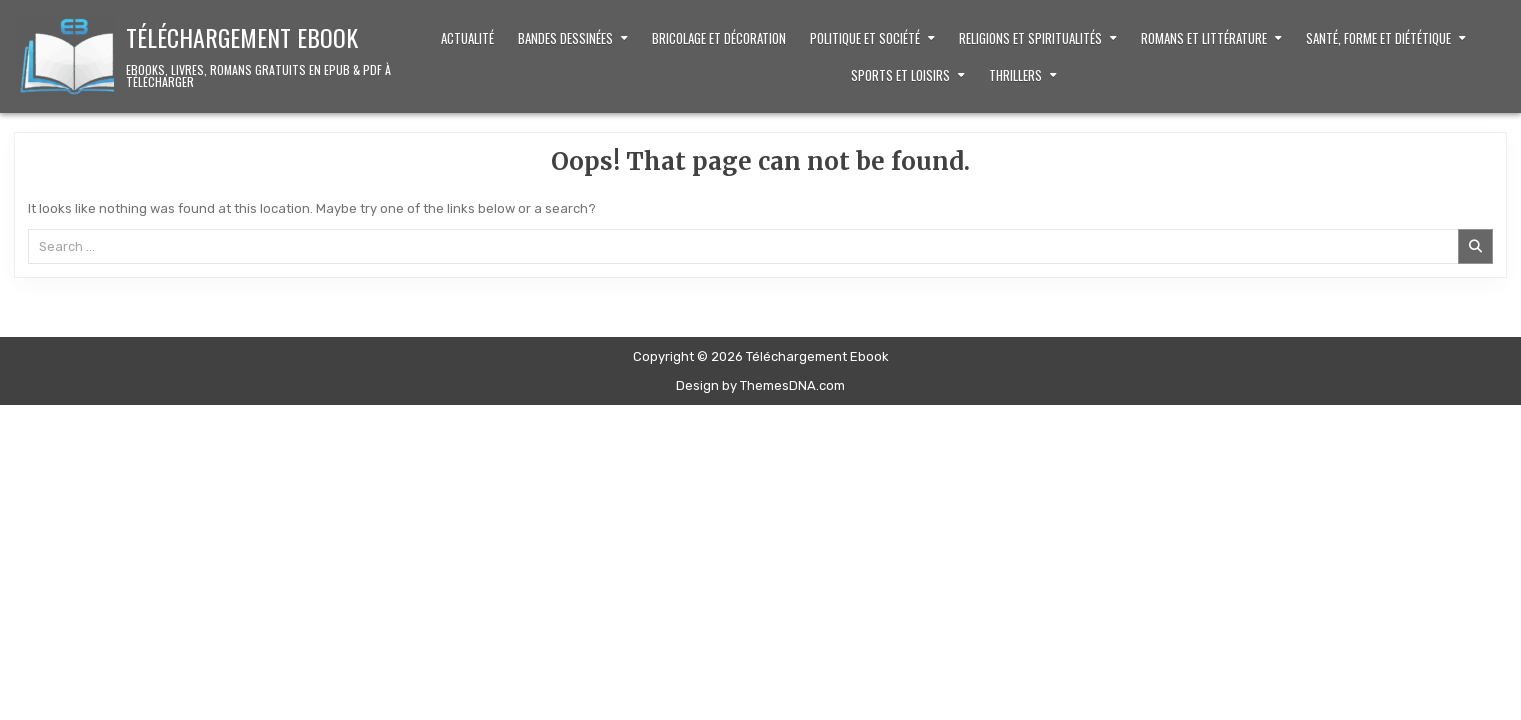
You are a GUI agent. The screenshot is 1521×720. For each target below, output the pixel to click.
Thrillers (1015, 75)
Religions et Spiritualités (1030, 38)
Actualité (467, 38)
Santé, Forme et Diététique (1378, 38)
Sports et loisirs (900, 75)
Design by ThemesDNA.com (760, 385)
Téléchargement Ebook (242, 37)
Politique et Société (865, 38)
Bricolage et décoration (719, 38)
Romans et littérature (1204, 38)
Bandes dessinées (565, 38)
